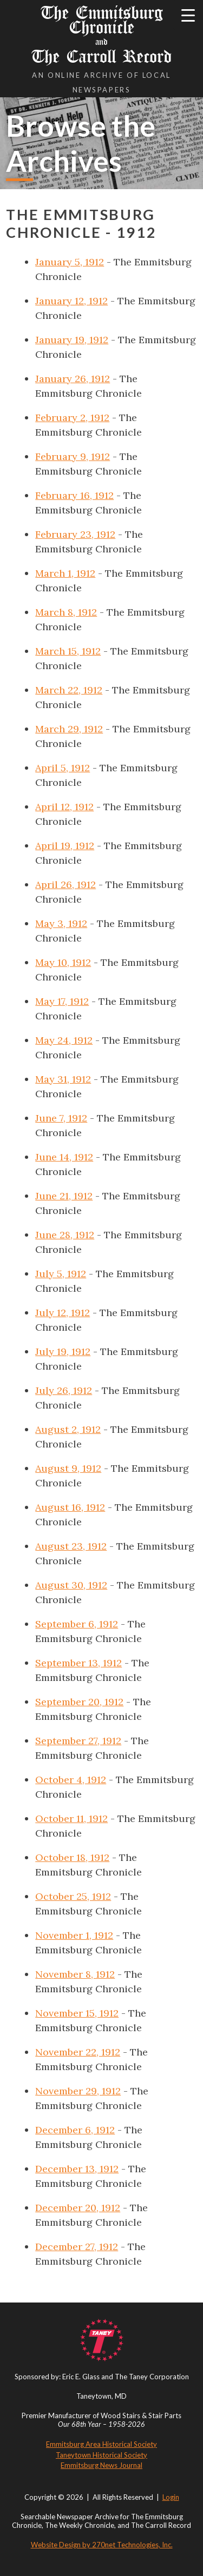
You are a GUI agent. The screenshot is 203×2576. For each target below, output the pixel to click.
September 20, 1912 (79, 1702)
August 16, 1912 (70, 1507)
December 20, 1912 (77, 2207)
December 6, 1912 (75, 2130)
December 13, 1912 (77, 2169)
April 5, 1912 (62, 768)
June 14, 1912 (64, 1157)
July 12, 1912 (62, 1312)
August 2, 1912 (68, 1429)
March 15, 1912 (68, 651)
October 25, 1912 (73, 1896)
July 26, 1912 (63, 1390)
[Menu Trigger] (188, 15)
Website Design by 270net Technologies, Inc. (102, 2544)
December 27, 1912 (76, 2246)
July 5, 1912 (60, 1273)
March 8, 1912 (66, 612)
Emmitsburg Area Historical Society (101, 2444)
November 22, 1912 (77, 2052)
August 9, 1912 (68, 1468)
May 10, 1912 (63, 962)
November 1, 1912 (74, 1935)
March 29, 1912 (69, 729)
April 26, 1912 (65, 884)
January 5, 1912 (69, 262)
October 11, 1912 (71, 1818)
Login (170, 2497)
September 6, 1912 (76, 1624)
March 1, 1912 (65, 573)
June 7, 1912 (61, 1118)
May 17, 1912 (62, 1001)
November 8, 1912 (75, 1974)
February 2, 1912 (72, 417)
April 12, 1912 (64, 806)
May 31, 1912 (63, 1079)
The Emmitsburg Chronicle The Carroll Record (101, 34)
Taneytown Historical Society (101, 2455)
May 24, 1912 (64, 1040)
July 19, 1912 (62, 1351)
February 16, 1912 (74, 495)
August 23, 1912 (71, 1546)
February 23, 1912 (75, 534)
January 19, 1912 (71, 339)
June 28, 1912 (64, 1235)
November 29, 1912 (78, 2091)
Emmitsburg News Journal (101, 2465)
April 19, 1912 (64, 845)
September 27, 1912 (78, 1740)
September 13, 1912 (78, 1663)
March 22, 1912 (68, 690)
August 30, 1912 (71, 1585)
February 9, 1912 (72, 456)
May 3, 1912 (61, 923)
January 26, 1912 (72, 378)
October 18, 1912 (72, 1857)
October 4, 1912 (70, 1779)
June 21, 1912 (64, 1196)
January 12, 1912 (71, 301)
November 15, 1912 (77, 2013)
